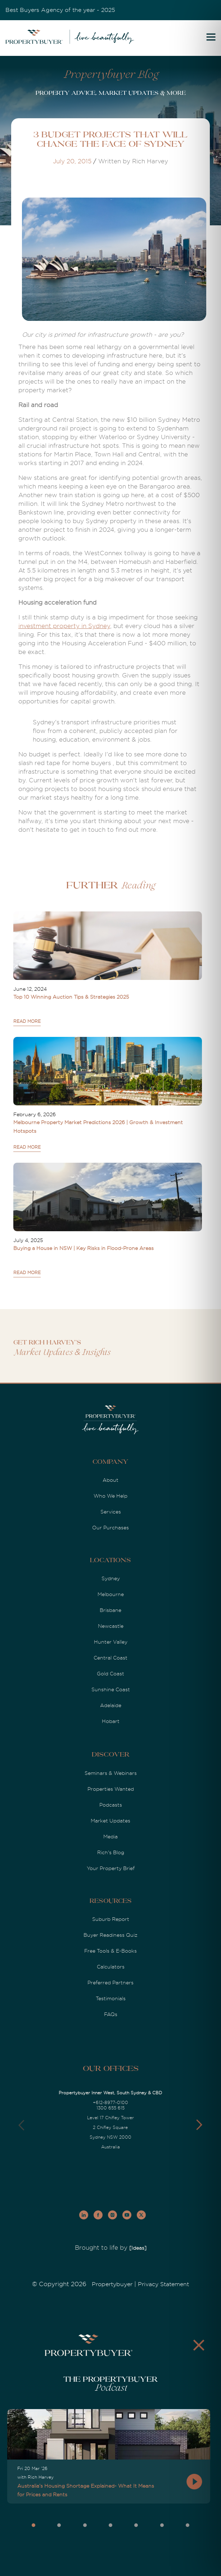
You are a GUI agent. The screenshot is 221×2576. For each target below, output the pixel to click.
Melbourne (111, 1594)
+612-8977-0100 (110, 2102)
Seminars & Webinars (111, 1773)
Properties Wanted (110, 1789)
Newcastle (110, 1626)
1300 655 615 (110, 2108)
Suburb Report (110, 1919)
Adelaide (110, 1705)
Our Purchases (110, 1527)
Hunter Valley (110, 1642)
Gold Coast (110, 1673)
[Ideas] (137, 2248)
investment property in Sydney (64, 626)
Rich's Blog (110, 1852)
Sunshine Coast (110, 1689)
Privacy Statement (163, 2284)
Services (110, 1512)
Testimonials (111, 1998)
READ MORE (27, 1021)
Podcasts (110, 1805)
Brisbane (110, 1610)
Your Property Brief (111, 1868)
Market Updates (110, 1821)
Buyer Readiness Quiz (110, 1935)
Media (110, 1836)
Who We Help (110, 1496)
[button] (199, 2125)
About (110, 1480)
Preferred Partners (110, 1982)
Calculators (111, 1967)
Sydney (111, 1578)
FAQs (110, 2014)
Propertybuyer (112, 2284)
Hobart (110, 1721)
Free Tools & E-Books (110, 1951)
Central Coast (110, 1658)
